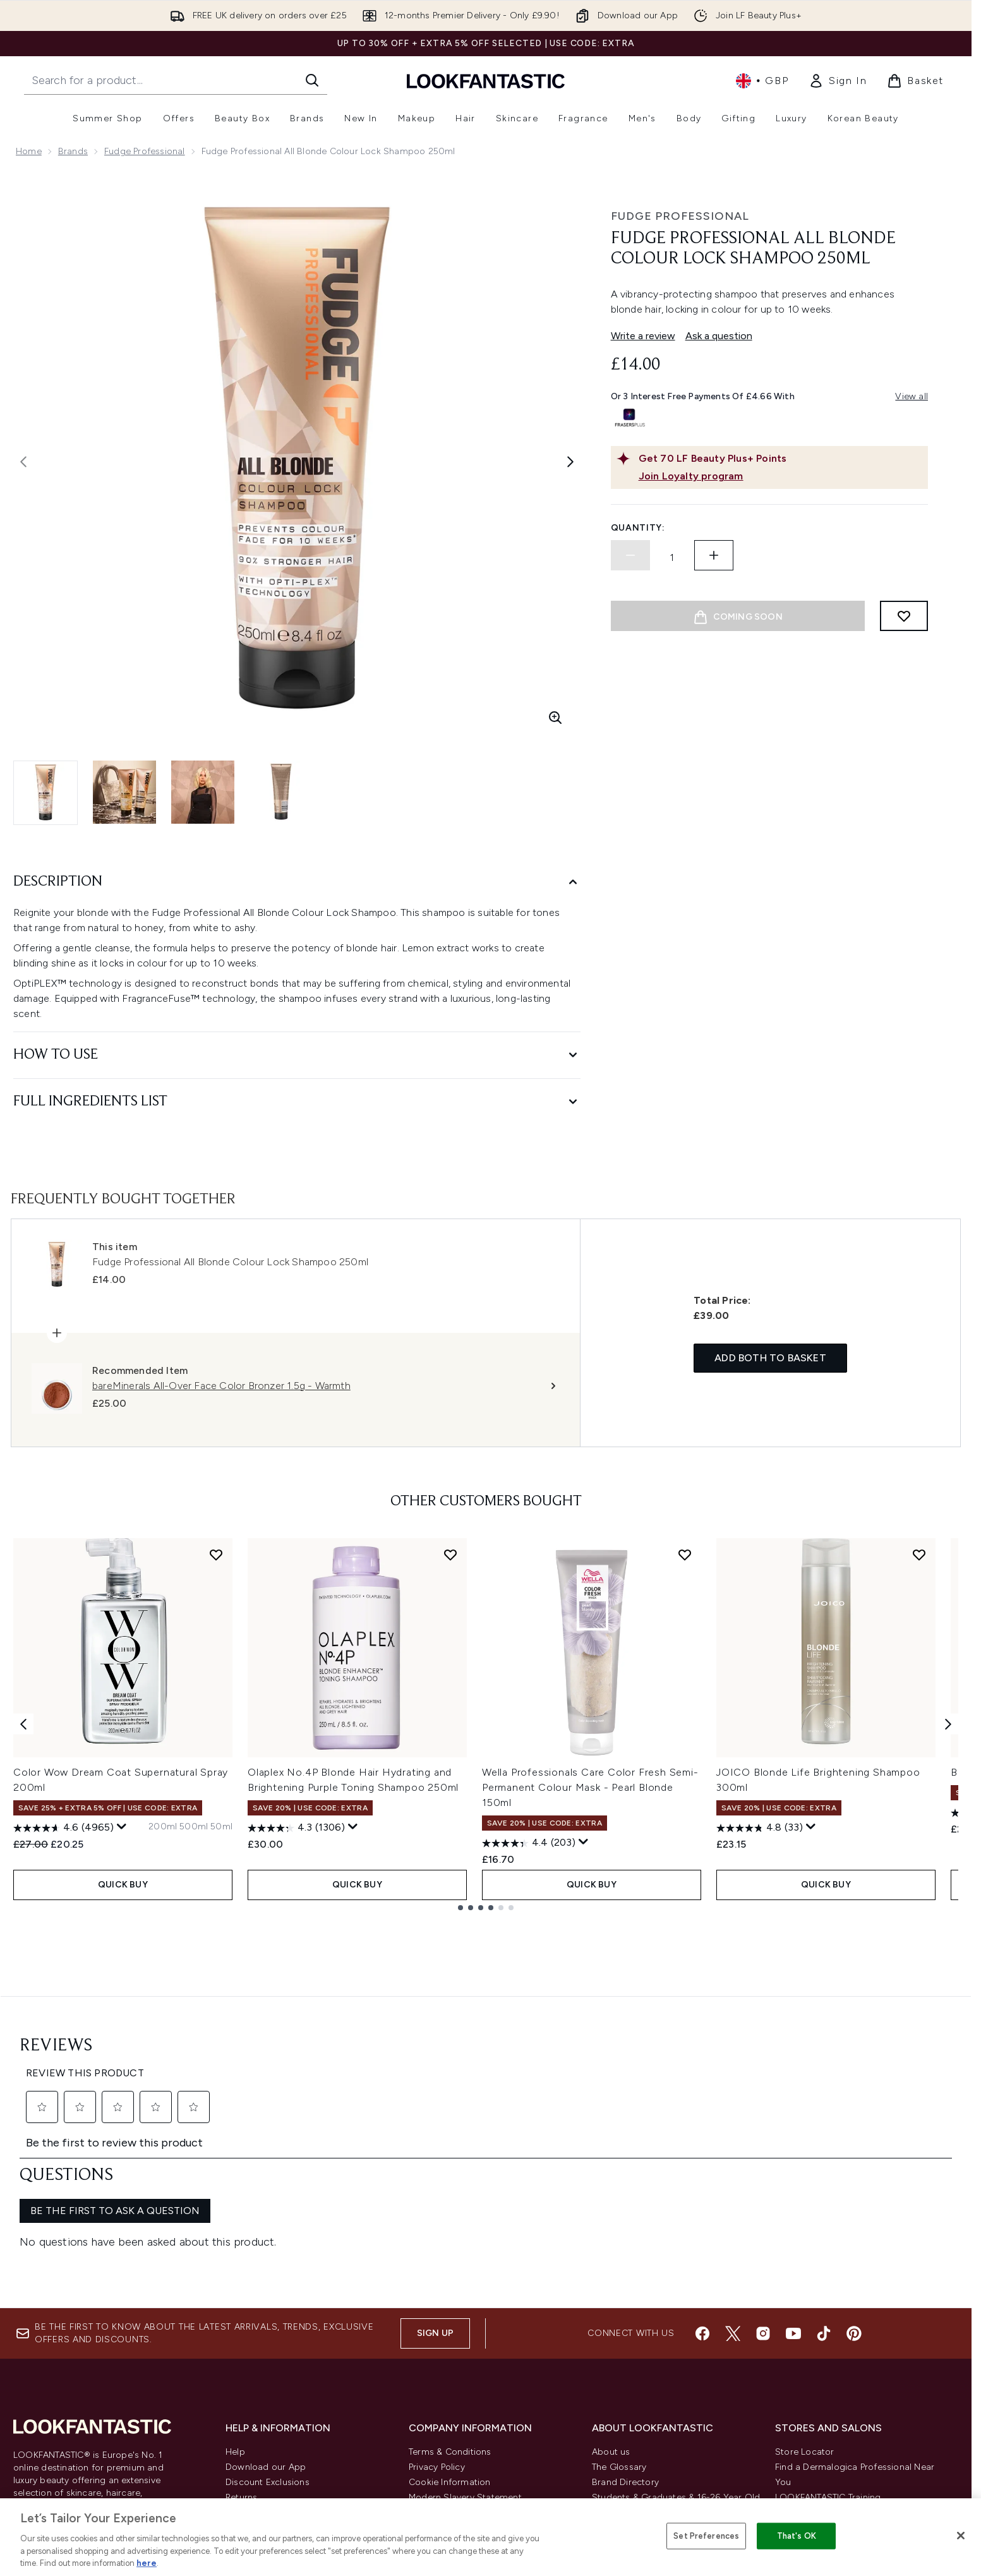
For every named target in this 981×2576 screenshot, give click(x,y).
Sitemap (609, 2424)
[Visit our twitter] (733, 2184)
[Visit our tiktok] (824, 2184)
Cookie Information (450, 2333)
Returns (241, 2348)
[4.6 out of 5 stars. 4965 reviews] (63, 1828)
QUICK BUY (123, 1884)
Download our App (266, 2318)
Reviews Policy (439, 2378)
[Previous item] (23, 1724)
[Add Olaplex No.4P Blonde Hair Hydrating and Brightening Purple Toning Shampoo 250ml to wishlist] (450, 1554)
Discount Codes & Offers (645, 2378)
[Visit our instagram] (763, 2184)
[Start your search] (175, 80)
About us (611, 2302)
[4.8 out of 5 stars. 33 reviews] (759, 1828)
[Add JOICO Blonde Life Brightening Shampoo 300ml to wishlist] (919, 1554)
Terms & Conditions (450, 2302)
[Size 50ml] (221, 1827)
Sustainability (437, 2363)
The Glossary (619, 2318)
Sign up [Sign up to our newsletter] (435, 2184)
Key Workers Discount (638, 2454)
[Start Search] (312, 80)
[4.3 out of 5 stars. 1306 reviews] (296, 1828)
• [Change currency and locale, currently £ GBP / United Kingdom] (762, 80)
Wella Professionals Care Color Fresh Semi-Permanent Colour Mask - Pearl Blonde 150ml (590, 1787)
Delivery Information (268, 2363)
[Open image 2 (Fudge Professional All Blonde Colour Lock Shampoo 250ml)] (124, 792)
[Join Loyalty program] (781, 476)
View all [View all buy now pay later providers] (911, 396)
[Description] (297, 882)
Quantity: (638, 527)
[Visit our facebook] (702, 2184)
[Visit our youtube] (793, 2184)
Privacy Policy (437, 2318)
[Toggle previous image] (23, 462)
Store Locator (804, 2302)
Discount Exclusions (268, 2333)
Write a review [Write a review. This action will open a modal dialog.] (643, 336)
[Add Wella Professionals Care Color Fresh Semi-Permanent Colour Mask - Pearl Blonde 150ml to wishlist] (685, 1554)
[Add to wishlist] (904, 616)
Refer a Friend (621, 2439)
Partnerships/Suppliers (639, 2409)
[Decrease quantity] (630, 555)
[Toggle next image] (570, 462)
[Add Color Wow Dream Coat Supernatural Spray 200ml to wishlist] (216, 1554)
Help (235, 2302)
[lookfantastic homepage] (486, 80)
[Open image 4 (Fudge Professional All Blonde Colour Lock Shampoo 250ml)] (281, 792)
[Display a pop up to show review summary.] (122, 1827)
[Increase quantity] (713, 555)
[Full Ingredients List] (297, 1102)
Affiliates (610, 2393)
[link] (837, 80)
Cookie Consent (51, 2393)
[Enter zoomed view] (555, 717)
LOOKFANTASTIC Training (828, 2348)
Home (29, 151)
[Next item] (948, 1724)
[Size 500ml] (193, 1827)
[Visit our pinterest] (854, 2184)
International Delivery (270, 2378)
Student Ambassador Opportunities (668, 2484)
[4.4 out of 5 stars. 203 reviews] (528, 1843)
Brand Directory (625, 2333)
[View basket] (915, 80)
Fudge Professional (144, 151)
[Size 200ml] (162, 1827)
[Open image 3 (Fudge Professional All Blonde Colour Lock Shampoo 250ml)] (202, 792)
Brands (73, 151)
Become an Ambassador (644, 2469)
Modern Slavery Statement (465, 2348)
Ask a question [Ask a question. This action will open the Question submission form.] (718, 336)
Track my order (257, 2424)
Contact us (249, 2393)
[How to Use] (297, 1055)
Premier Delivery (259, 2409)
